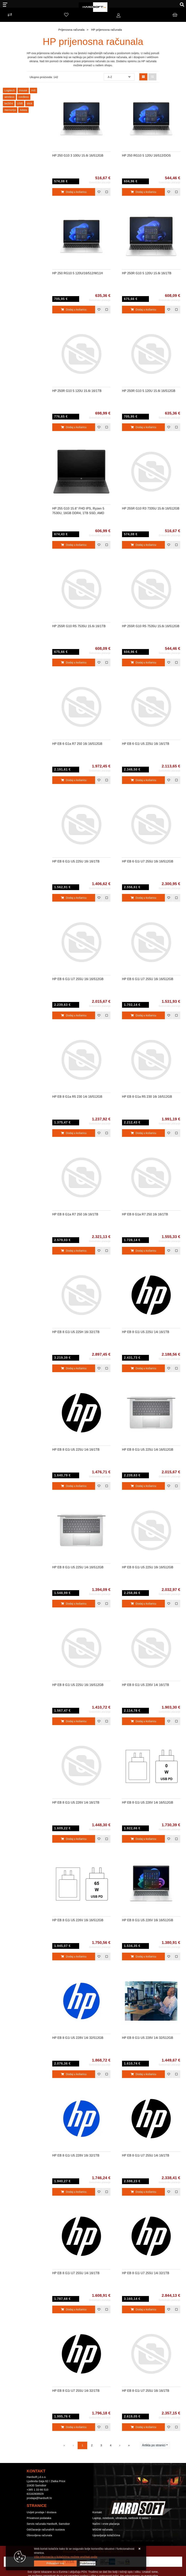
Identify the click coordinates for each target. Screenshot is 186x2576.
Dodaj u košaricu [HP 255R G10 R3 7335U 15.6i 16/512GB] (143, 544)
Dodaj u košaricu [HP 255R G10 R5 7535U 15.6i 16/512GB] (143, 662)
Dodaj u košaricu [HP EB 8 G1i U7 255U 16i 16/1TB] (143, 2427)
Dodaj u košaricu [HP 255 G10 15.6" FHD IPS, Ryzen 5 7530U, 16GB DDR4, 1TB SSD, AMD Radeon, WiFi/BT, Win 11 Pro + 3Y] (74, 544)
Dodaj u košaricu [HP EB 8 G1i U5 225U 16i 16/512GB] (143, 1603)
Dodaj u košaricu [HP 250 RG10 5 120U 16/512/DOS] (143, 191)
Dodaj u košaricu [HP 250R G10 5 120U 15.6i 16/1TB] (143, 309)
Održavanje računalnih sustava (46, 2529)
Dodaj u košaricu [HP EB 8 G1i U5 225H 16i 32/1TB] (74, 1368)
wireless (9, 96)
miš (33, 90)
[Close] (55, 2563)
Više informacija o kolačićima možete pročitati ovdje (65, 2556)
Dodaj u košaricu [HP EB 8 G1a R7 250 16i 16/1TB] (74, 1250)
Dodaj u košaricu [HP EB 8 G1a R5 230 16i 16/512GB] (143, 1133)
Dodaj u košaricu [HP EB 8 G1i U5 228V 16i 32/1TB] (74, 2191)
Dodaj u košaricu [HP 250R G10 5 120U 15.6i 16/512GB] (143, 427)
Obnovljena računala (39, 2535)
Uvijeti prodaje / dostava (41, 2512)
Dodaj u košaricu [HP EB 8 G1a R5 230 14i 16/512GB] (74, 1133)
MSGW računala (102, 2529)
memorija (10, 109)
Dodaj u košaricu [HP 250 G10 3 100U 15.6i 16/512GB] (74, 191)
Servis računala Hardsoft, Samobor (48, 2523)
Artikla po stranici (153, 2445)
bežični (8, 103)
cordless (23, 96)
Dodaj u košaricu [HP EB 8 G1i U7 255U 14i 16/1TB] (143, 2191)
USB (20, 103)
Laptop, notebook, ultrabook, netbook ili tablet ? (121, 2518)
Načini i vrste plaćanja (106, 2523)
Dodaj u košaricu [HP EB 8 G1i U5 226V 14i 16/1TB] (143, 1721)
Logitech (9, 90)
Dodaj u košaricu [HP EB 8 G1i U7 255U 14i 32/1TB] (143, 2309)
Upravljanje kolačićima (106, 2535)
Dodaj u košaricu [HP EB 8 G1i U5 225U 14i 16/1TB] (143, 1368)
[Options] (88, 2563)
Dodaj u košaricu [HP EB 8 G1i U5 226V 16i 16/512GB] (74, 1956)
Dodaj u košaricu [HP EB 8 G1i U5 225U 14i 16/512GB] (143, 1485)
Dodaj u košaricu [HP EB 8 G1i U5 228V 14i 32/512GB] (74, 2074)
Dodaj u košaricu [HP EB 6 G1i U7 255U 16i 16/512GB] (143, 897)
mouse (23, 90)
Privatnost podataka (39, 2518)
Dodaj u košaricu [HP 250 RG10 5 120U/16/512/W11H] (74, 309)
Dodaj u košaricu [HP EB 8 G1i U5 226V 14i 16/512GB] (143, 1838)
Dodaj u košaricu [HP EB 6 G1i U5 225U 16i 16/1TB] (143, 780)
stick (29, 103)
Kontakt (97, 2512)
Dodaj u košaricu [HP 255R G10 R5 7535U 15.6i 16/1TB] (74, 662)
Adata (23, 109)
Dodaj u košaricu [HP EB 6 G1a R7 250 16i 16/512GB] (74, 780)
